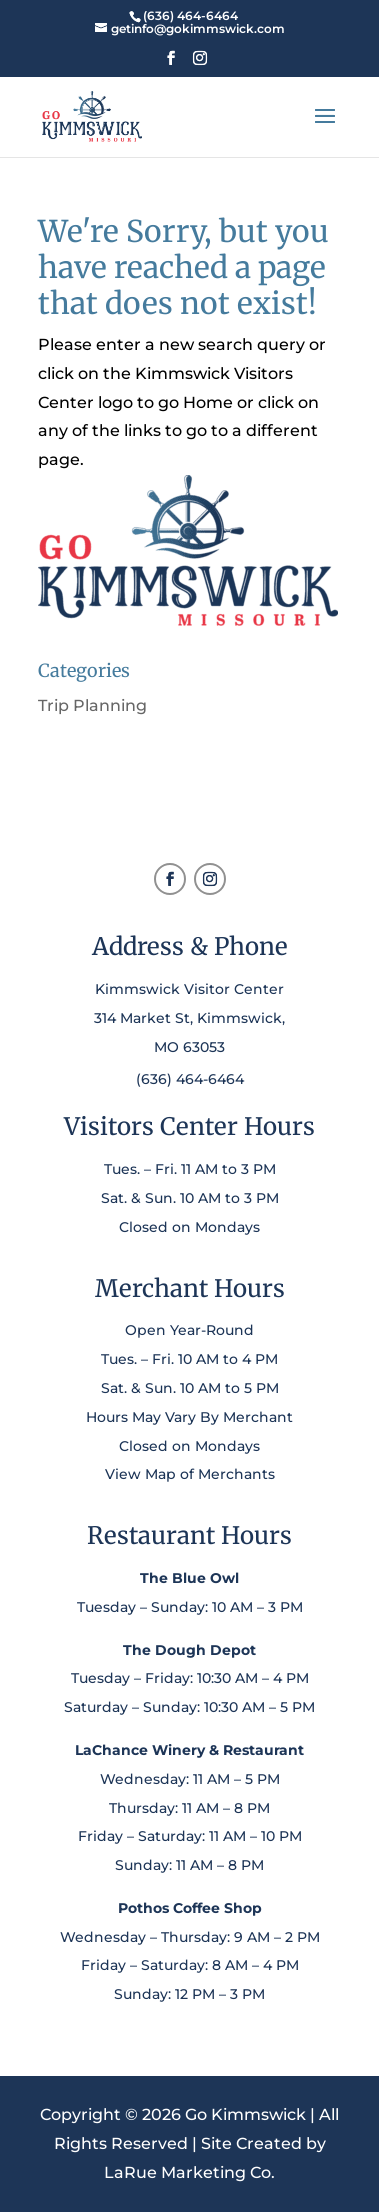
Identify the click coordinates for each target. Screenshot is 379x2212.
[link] (190, 15)
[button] (171, 64)
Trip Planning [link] (92, 705)
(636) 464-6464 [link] (190, 1079)
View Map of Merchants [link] (190, 1474)
